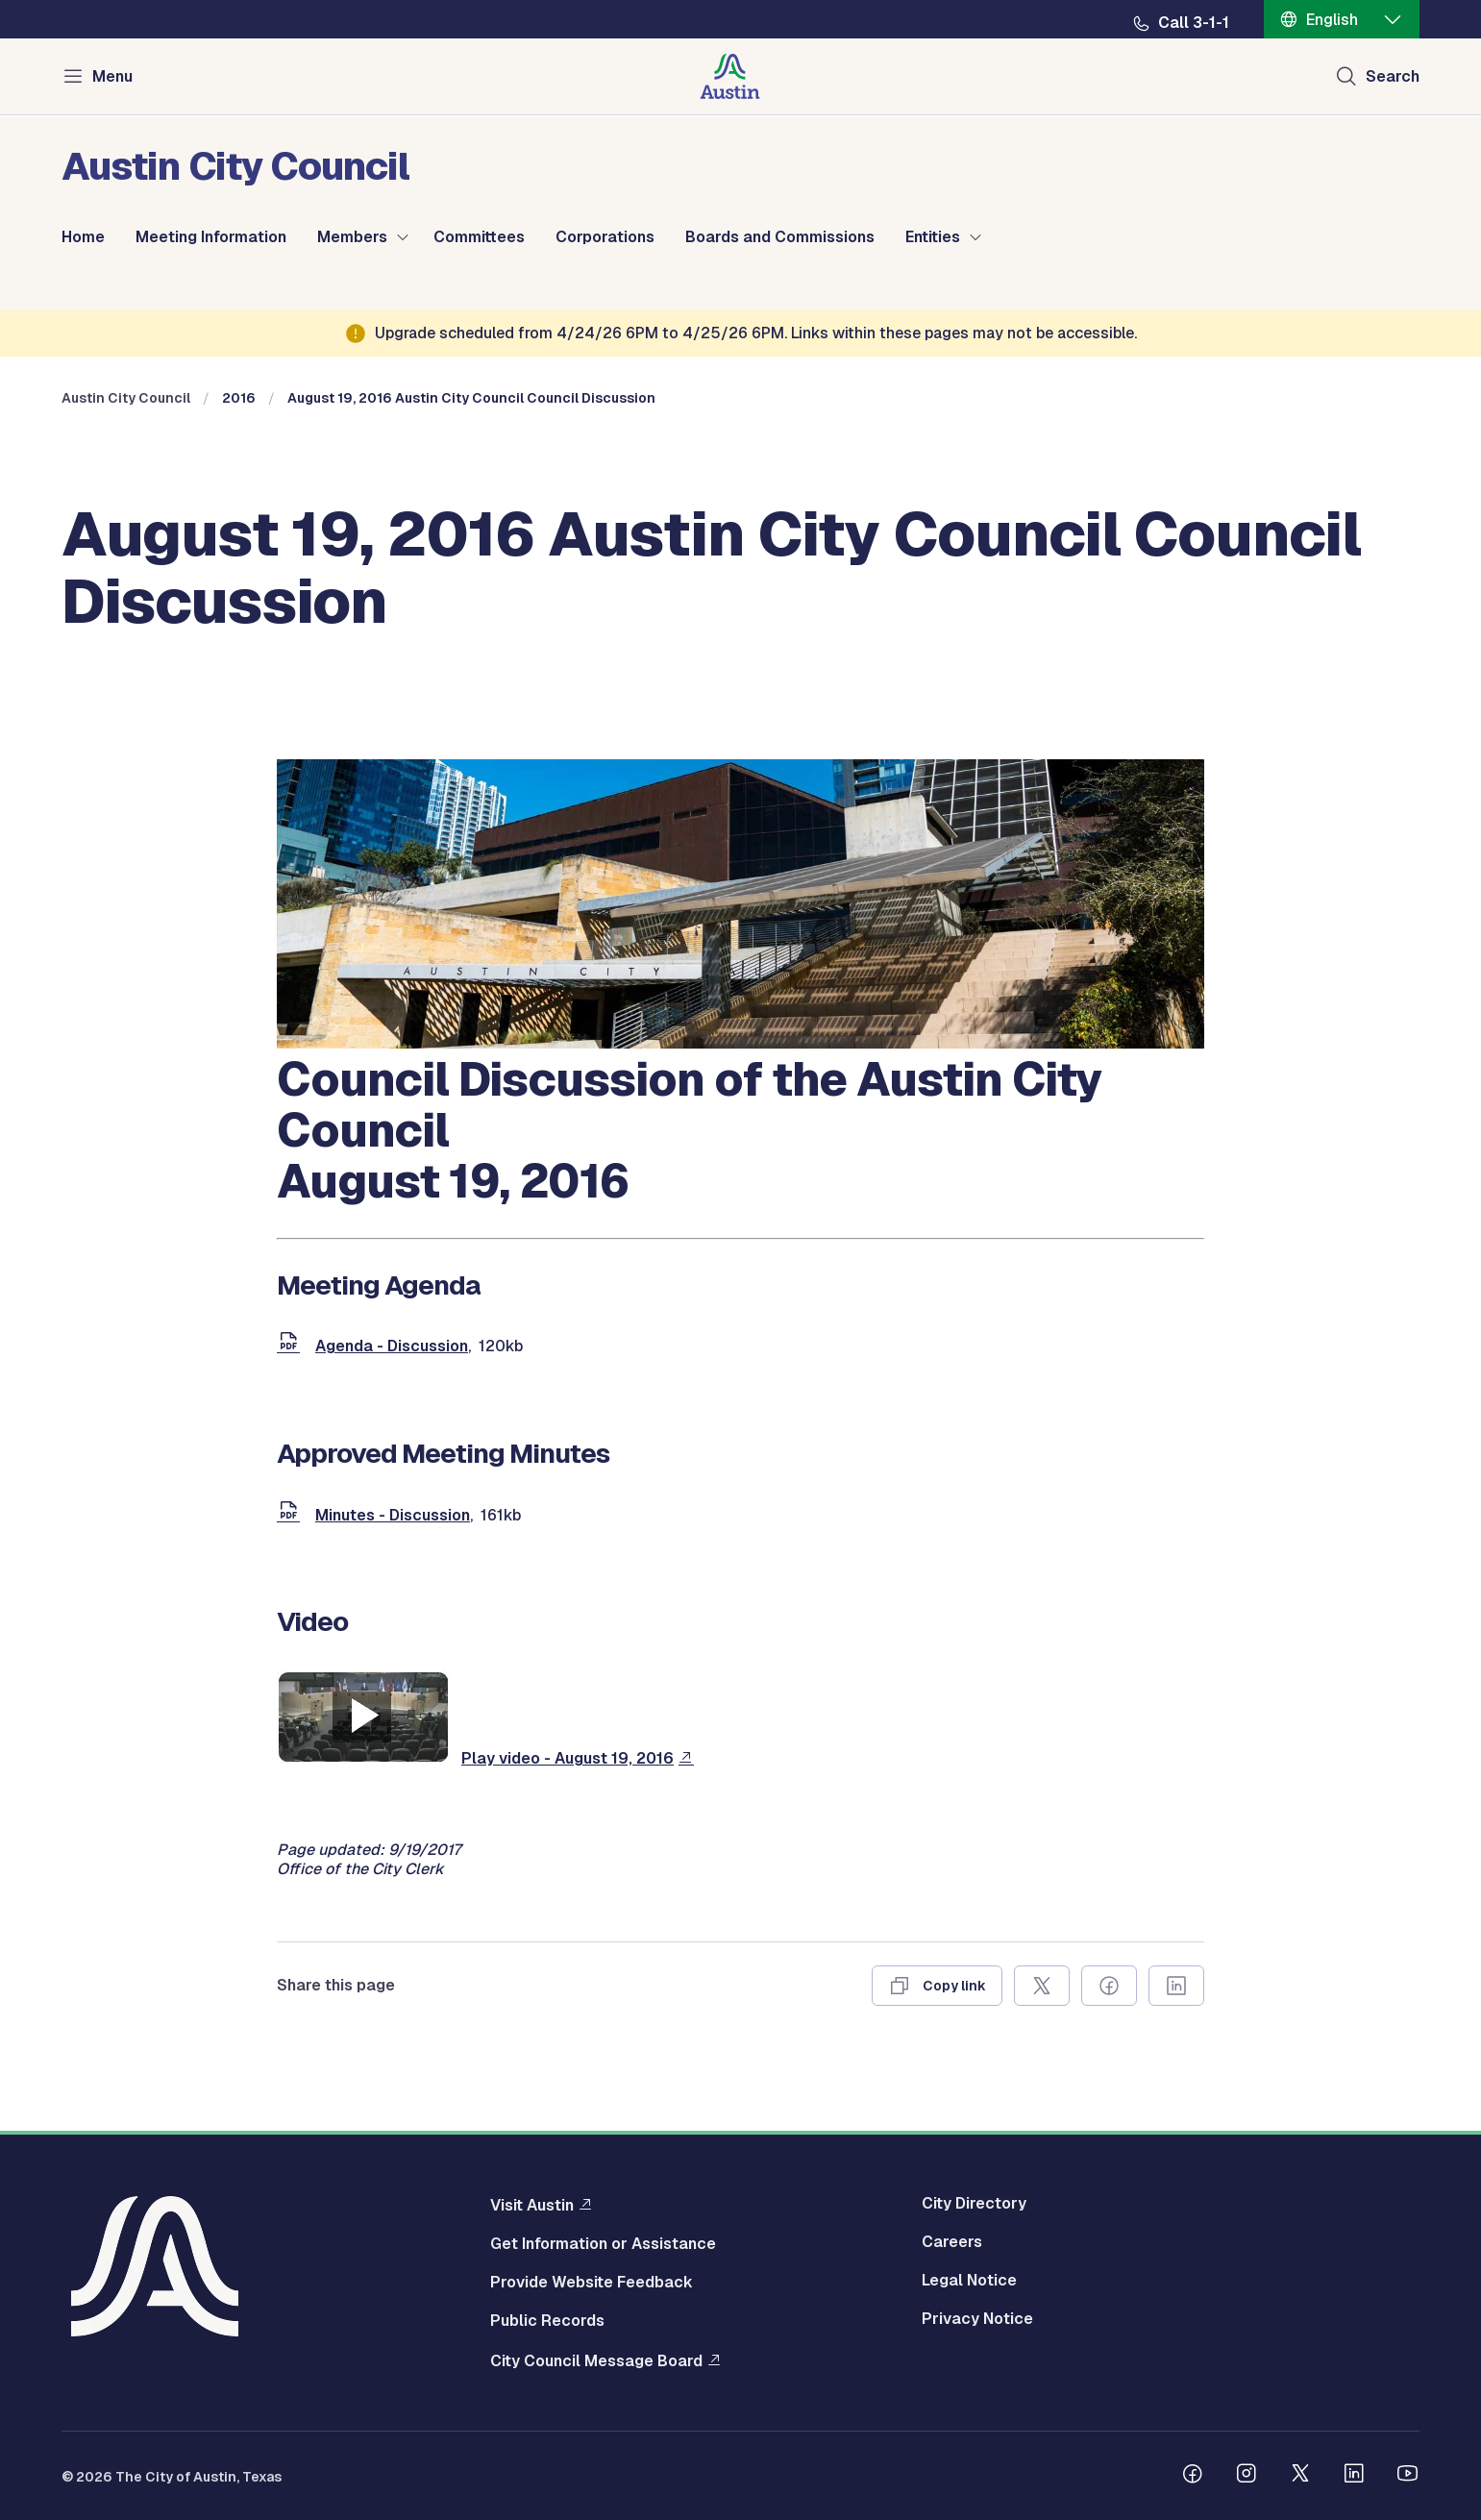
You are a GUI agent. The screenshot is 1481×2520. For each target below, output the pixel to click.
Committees (479, 237)
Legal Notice (969, 2280)
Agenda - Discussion (391, 1346)
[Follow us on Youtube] (1407, 2475)
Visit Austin (532, 2204)
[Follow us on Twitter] (1300, 2475)
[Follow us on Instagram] (1246, 2475)
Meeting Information (211, 237)
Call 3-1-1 (1193, 23)
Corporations (604, 237)
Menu (112, 76)
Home (83, 237)
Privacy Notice (977, 2319)
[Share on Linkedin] (1176, 1985)
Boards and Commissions (780, 237)
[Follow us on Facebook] (1192, 2475)
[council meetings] (740, 1043)
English (1332, 20)
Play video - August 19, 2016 (567, 1758)
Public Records (547, 2321)
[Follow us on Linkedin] (1354, 2475)
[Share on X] (1042, 1985)
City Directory (974, 2203)
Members (352, 237)
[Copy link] (937, 1985)
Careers (952, 2242)
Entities (932, 237)
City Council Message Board (596, 2360)
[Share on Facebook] (1109, 1985)
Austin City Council (126, 398)
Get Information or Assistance (603, 2244)
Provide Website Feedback (591, 2282)
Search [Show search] (1392, 76)
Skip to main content (77, 0)
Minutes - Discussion (392, 1515)
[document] (292, 1346)
